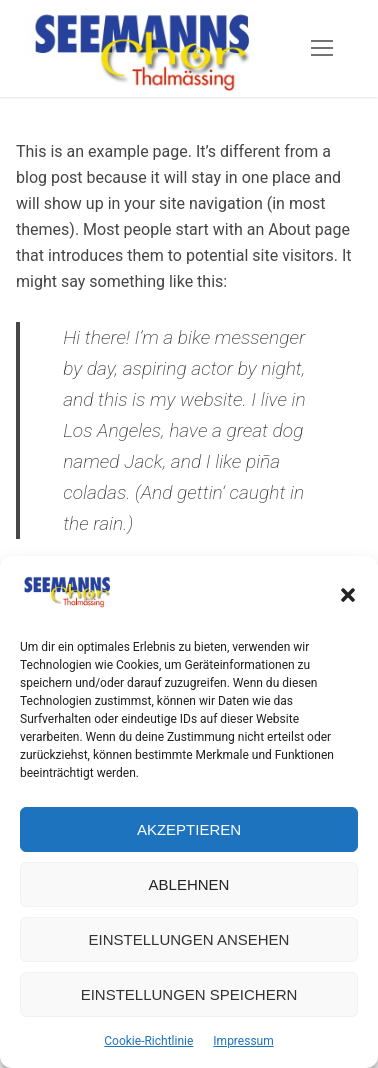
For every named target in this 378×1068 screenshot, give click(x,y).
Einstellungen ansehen (189, 939)
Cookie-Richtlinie (148, 1041)
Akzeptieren (189, 829)
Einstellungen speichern (189, 994)
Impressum (243, 1041)
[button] (348, 595)
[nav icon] (322, 49)
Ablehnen (189, 884)
